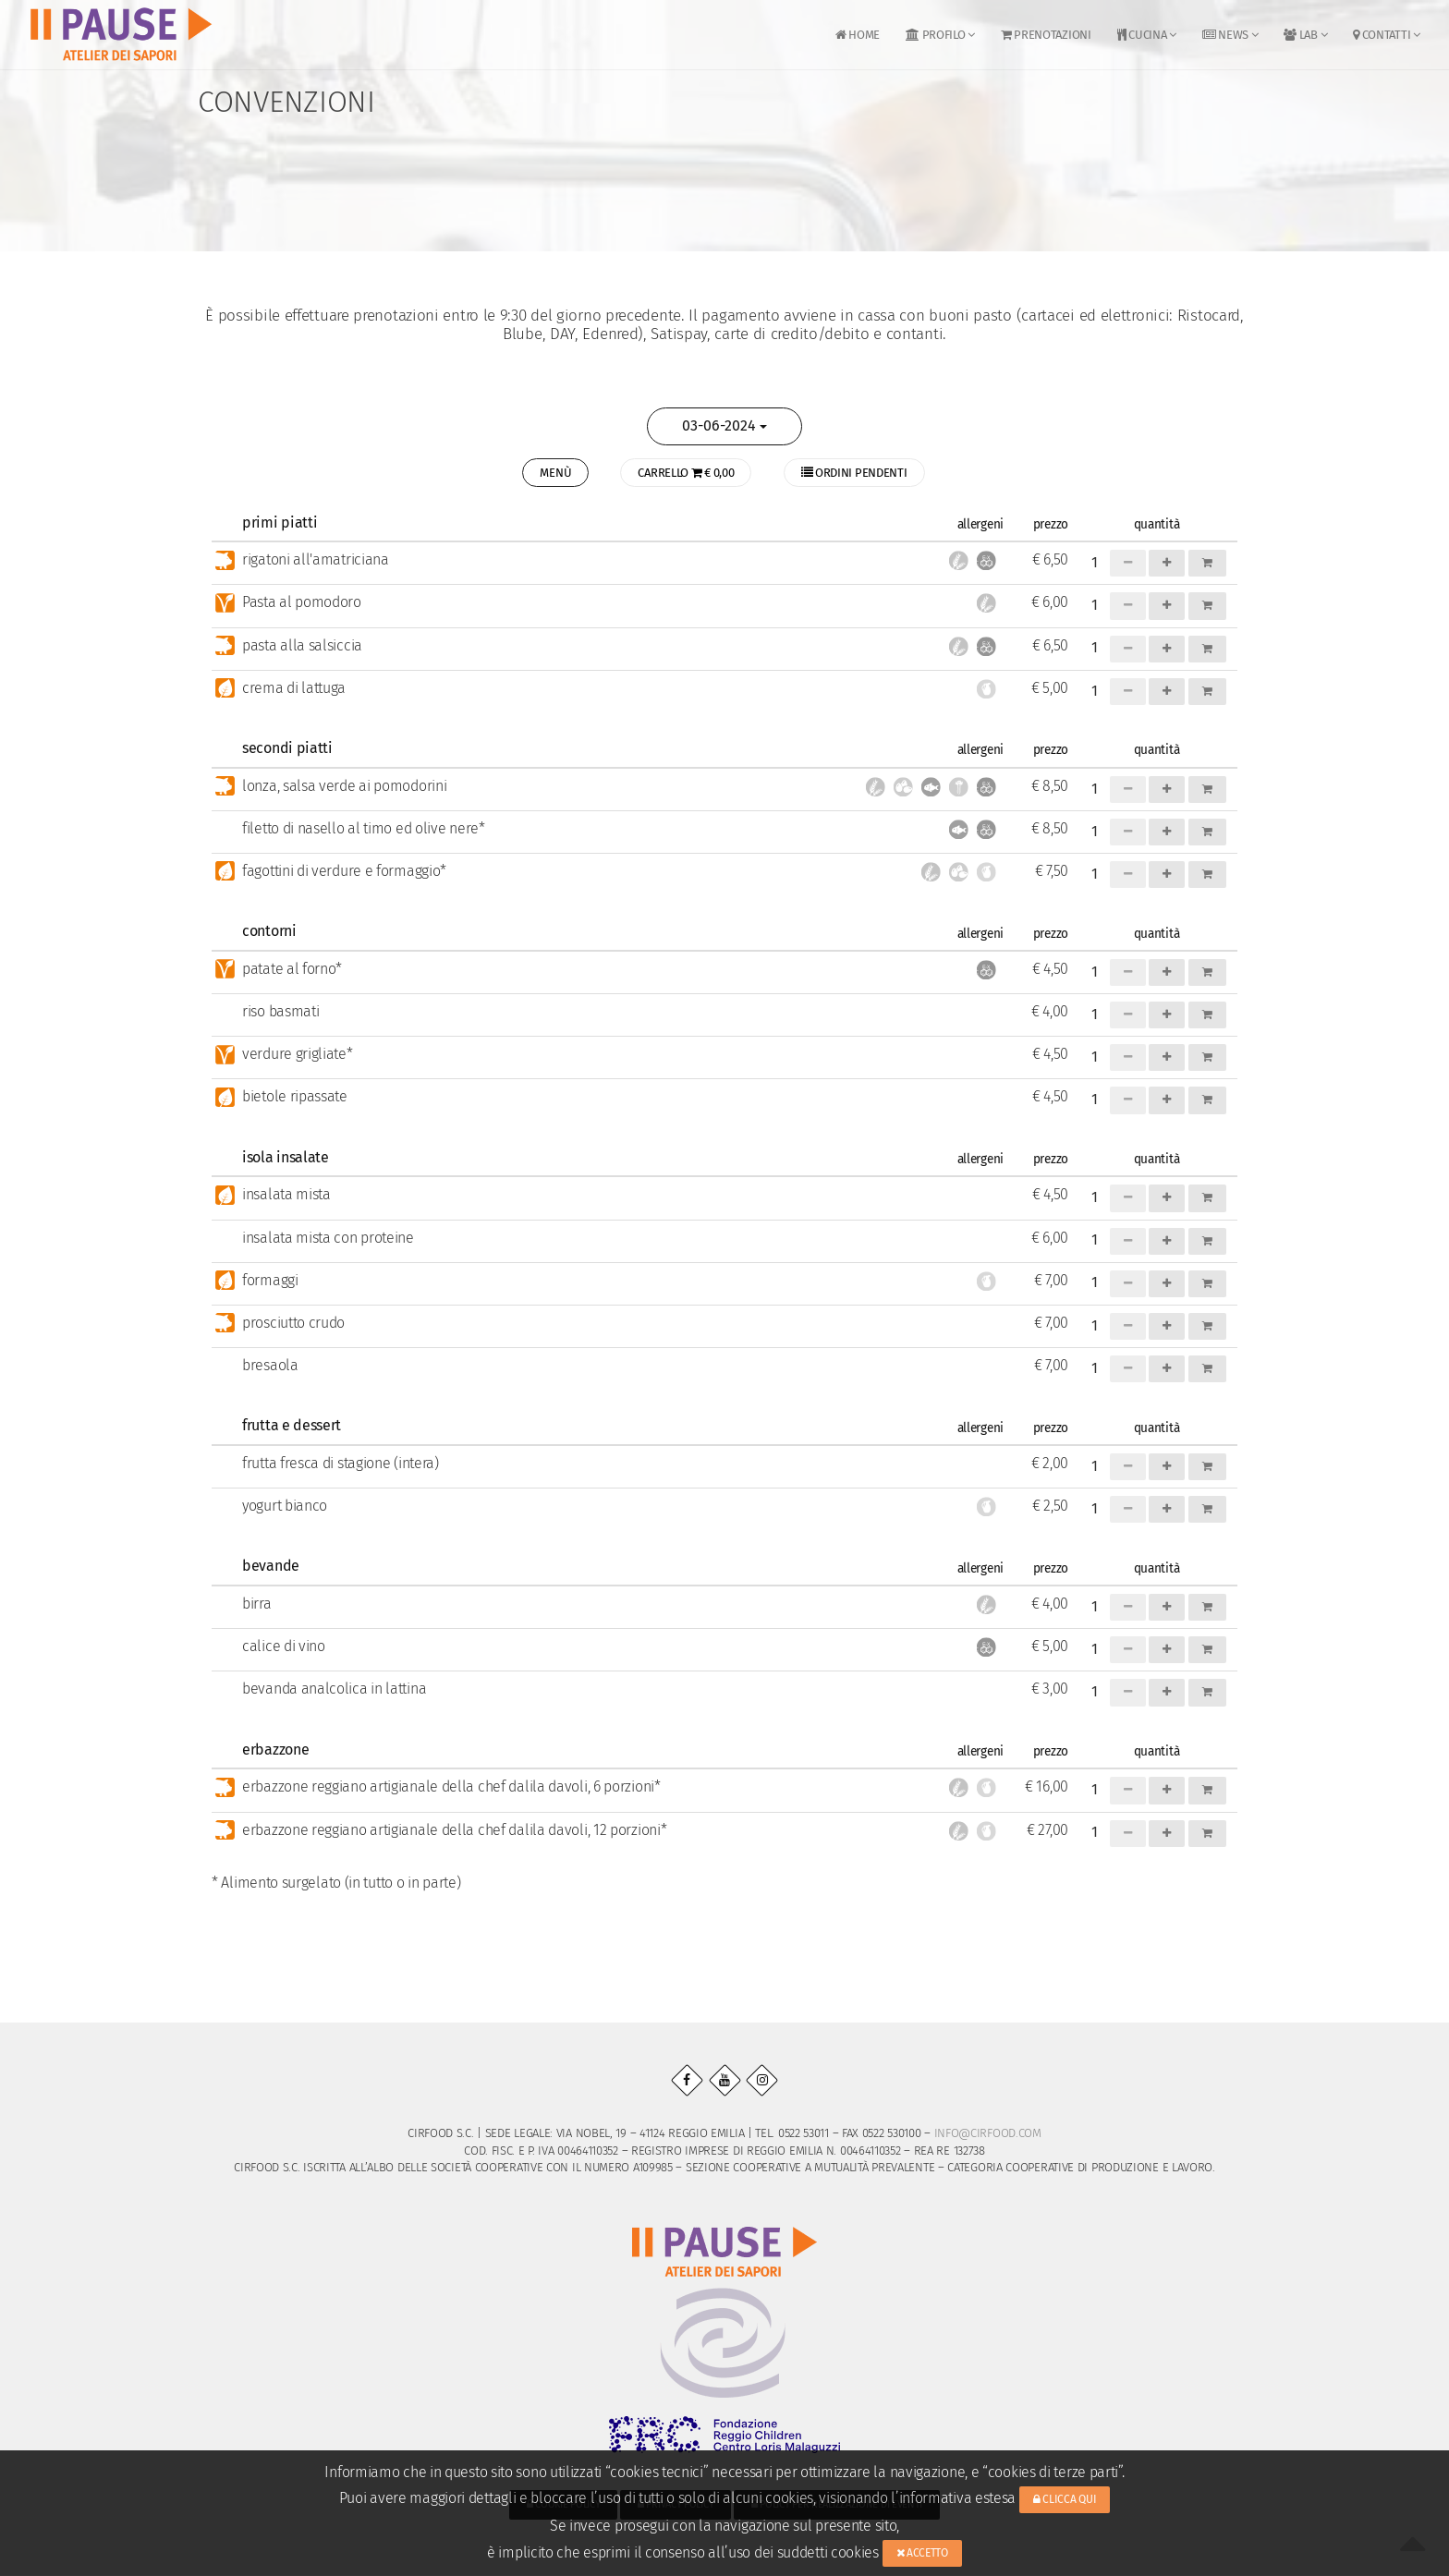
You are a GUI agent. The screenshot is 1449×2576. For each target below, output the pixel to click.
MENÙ (545, 473)
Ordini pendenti (864, 473)
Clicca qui (1064, 2499)
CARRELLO (686, 473)
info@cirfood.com (987, 2135)
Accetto (922, 2552)
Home (857, 35)
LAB (1305, 35)
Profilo (940, 35)
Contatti (1386, 35)
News (1230, 35)
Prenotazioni (1046, 35)
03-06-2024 (724, 425)
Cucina (1146, 35)
